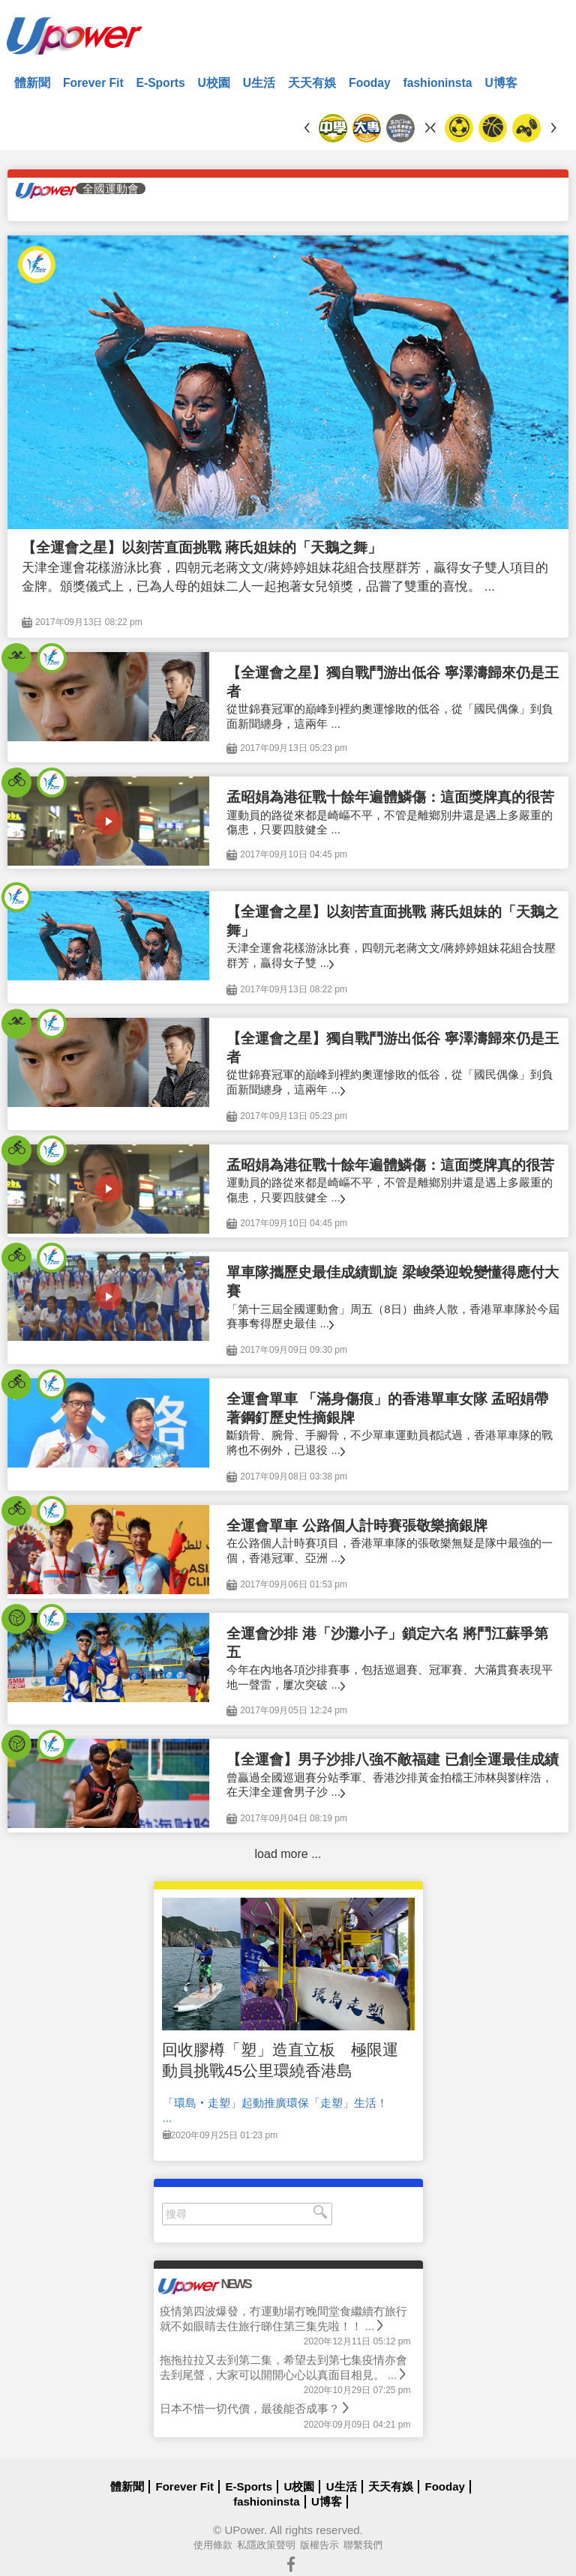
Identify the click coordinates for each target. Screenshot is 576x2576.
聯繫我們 (363, 2545)
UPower (244, 2530)
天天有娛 (312, 82)
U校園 (214, 82)
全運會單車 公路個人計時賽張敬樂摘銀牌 (356, 1525)
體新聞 (32, 82)
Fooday (369, 82)
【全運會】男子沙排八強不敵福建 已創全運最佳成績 (392, 1759)
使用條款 (213, 2545)
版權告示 (319, 2545)
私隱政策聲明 (266, 2545)
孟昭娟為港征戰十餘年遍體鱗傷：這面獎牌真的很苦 (390, 797)
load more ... (288, 1853)
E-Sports (160, 82)
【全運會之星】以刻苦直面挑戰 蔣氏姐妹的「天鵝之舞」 (202, 547)
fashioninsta (438, 82)
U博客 (500, 82)
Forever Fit (93, 82)
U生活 (259, 82)
